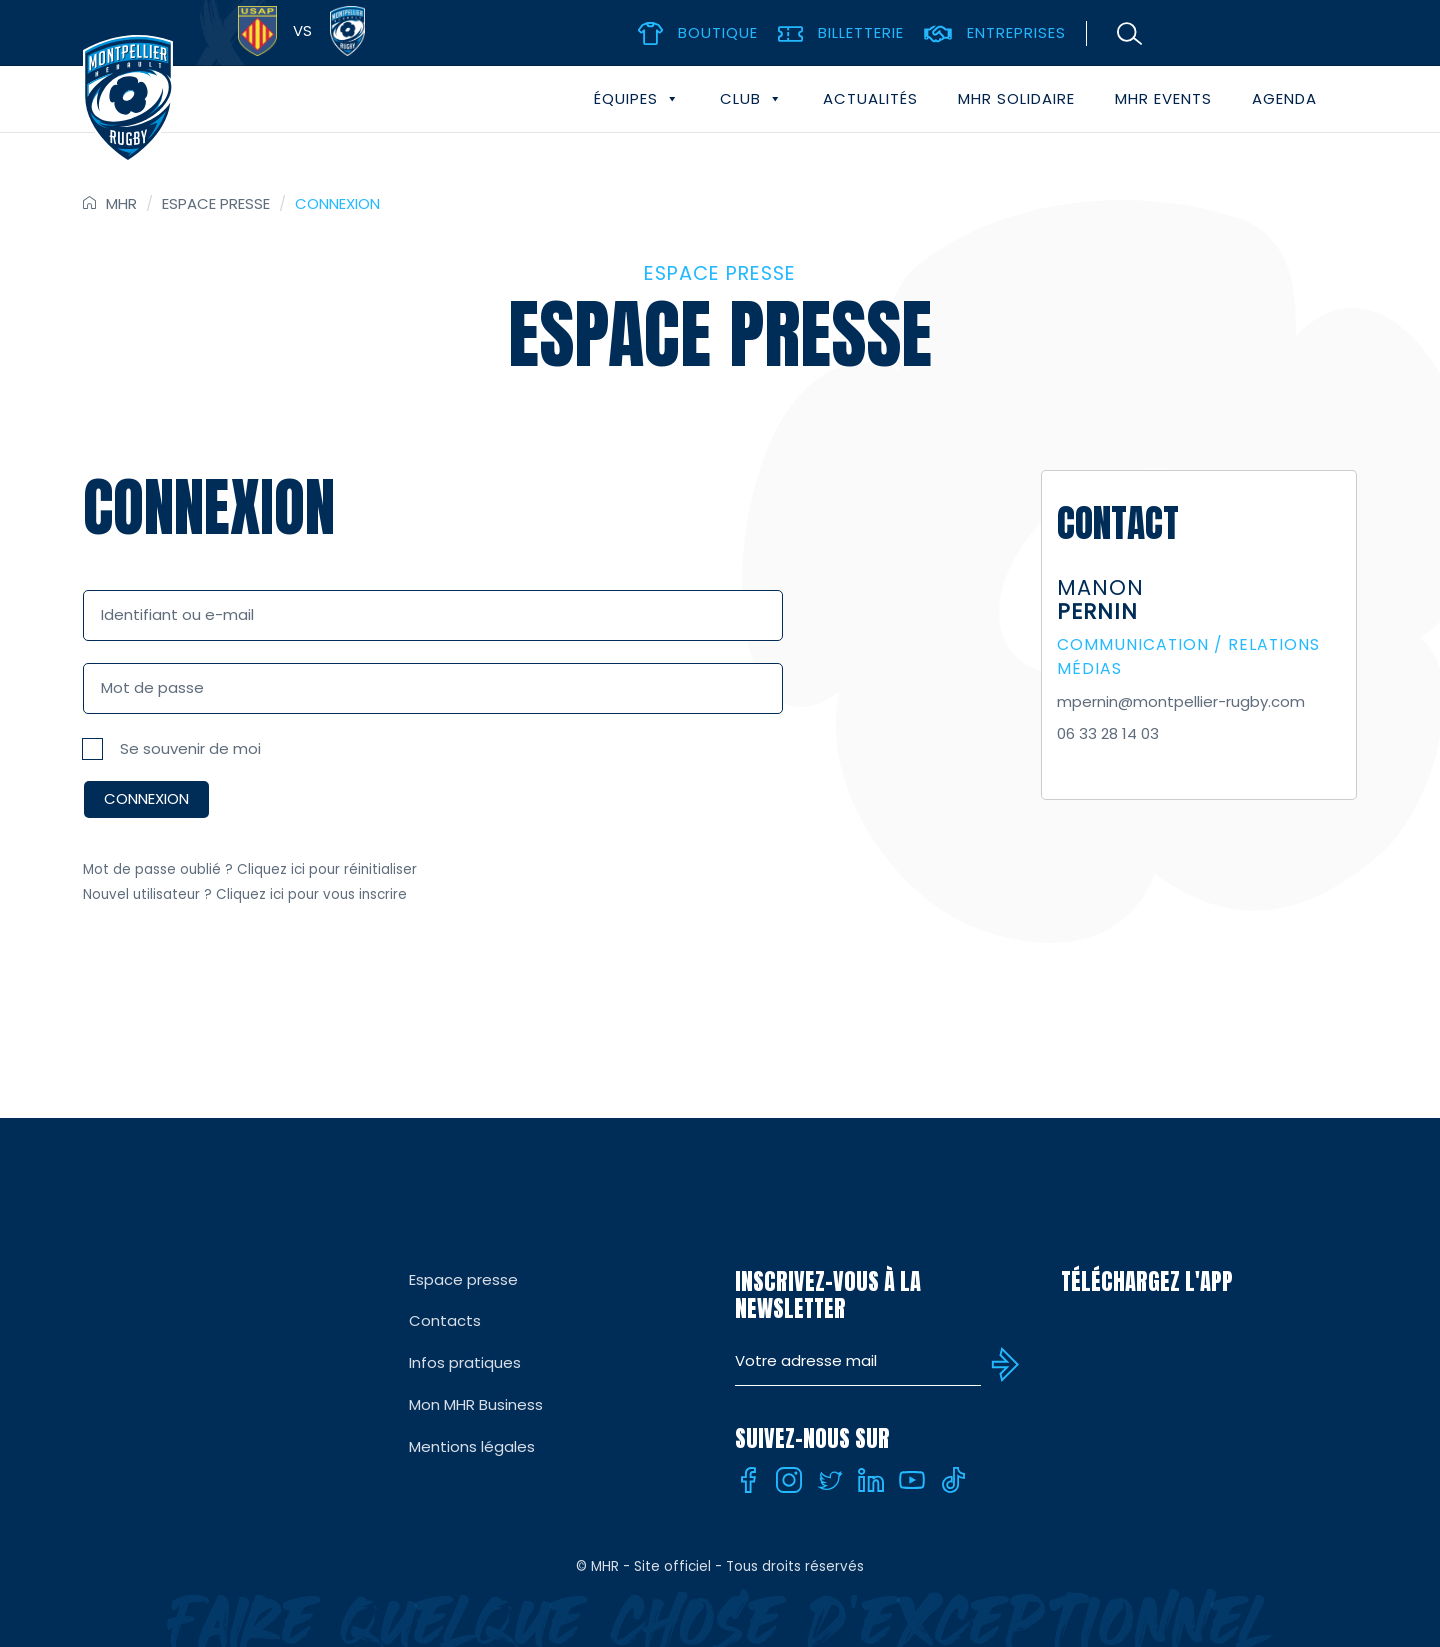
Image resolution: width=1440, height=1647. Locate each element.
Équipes (637, 99)
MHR (121, 203)
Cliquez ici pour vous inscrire (311, 894)
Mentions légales (472, 1446)
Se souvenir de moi (190, 748)
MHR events (1163, 98)
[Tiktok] (953, 1480)
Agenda (1284, 98)
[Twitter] (830, 1480)
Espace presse (216, 203)
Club (751, 99)
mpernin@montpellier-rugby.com (1181, 701)
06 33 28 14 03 (1108, 733)
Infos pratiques (465, 1362)
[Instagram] (789, 1480)
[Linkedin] (871, 1480)
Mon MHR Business (476, 1404)
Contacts (445, 1320)
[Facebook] (748, 1480)
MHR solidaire (1016, 98)
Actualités (870, 98)
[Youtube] (912, 1480)
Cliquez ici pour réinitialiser (327, 869)
